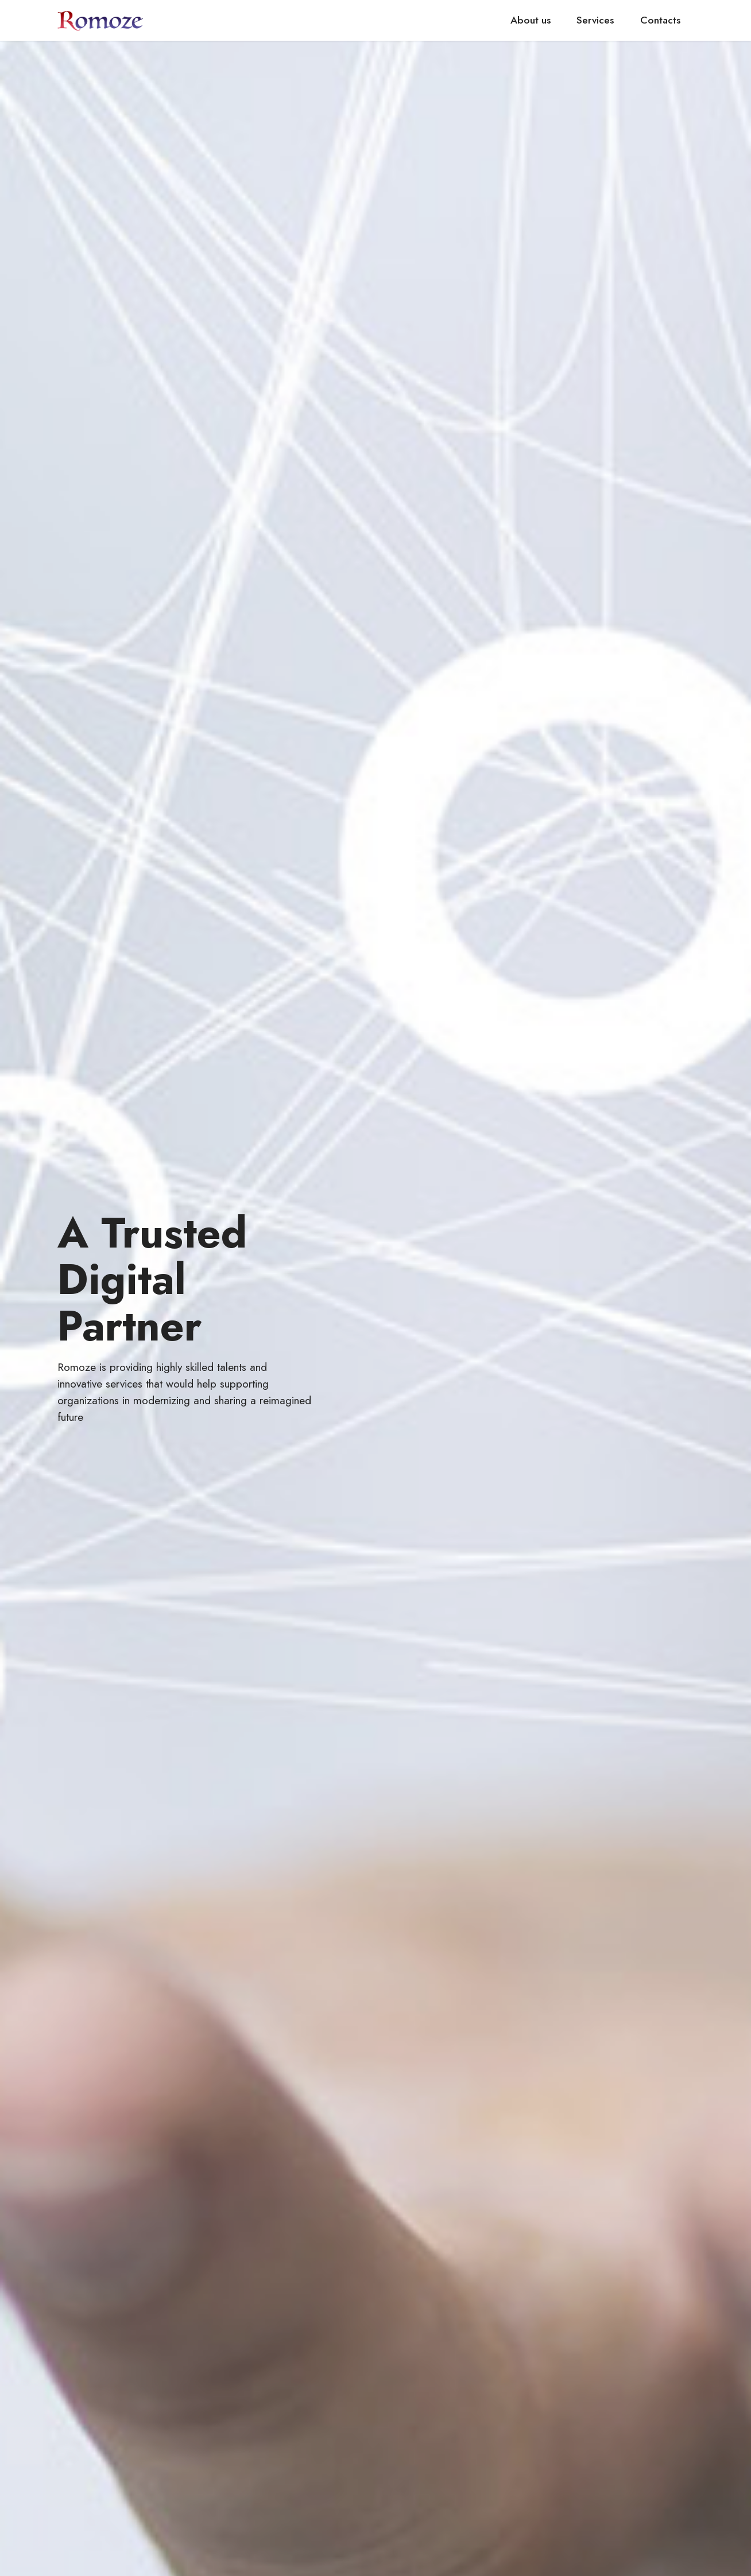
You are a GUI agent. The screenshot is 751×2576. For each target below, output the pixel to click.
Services (595, 20)
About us (530, 20)
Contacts (660, 20)
